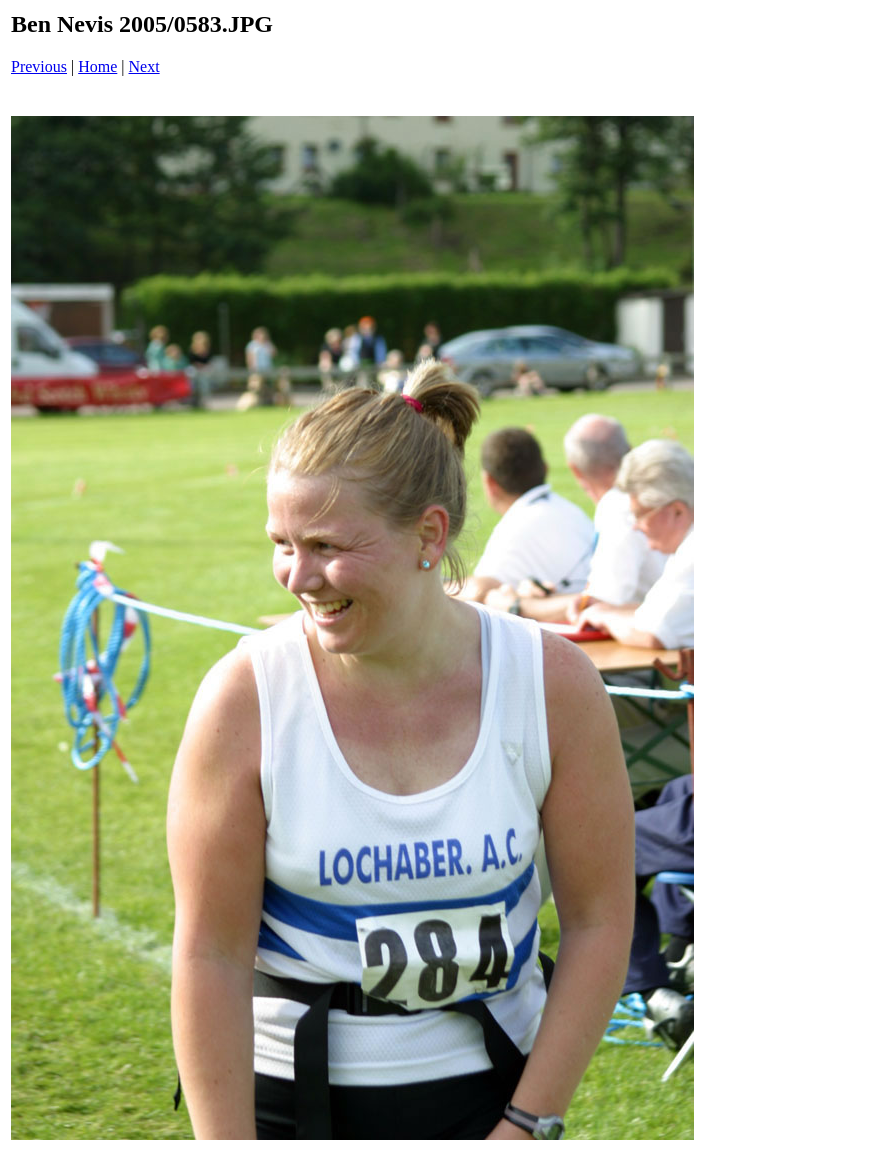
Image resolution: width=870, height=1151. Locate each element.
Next (144, 66)
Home (97, 66)
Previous (39, 66)
